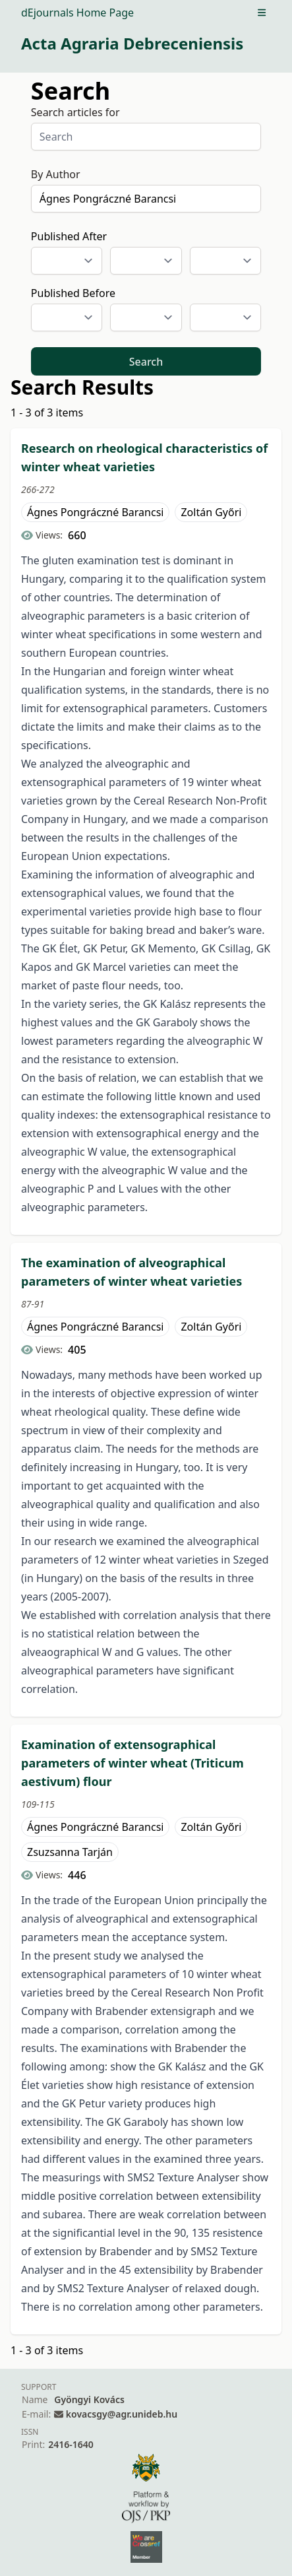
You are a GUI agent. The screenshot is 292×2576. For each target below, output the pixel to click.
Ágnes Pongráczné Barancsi (95, 512)
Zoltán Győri (211, 512)
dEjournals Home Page (77, 12)
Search (146, 361)
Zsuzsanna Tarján (70, 1852)
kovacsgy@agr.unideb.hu (121, 2414)
